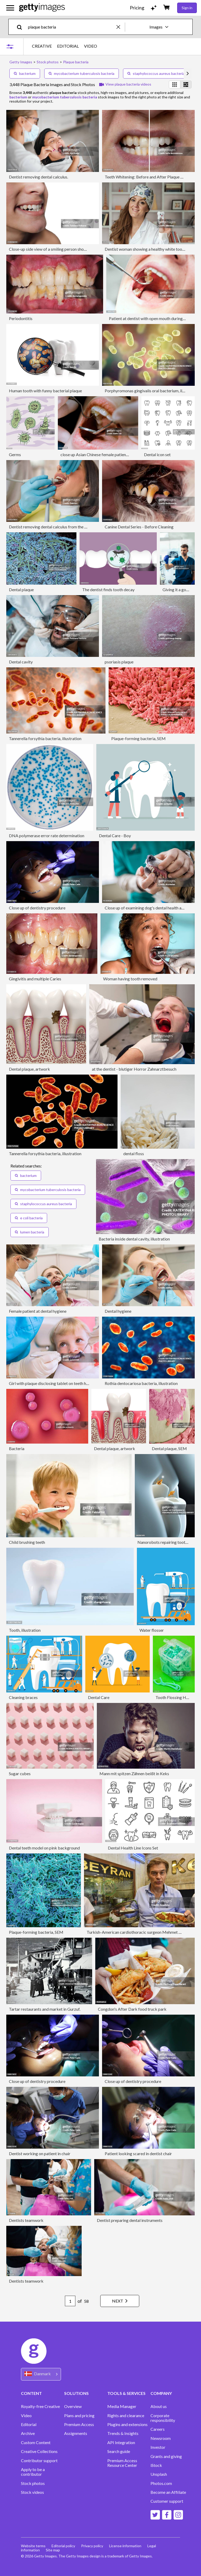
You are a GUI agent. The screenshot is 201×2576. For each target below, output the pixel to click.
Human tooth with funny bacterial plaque (45, 390)
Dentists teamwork (26, 2220)
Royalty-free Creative (40, 2406)
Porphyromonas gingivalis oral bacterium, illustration (152, 390)
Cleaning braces (23, 1697)
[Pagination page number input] (69, 2301)
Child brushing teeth (27, 1542)
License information (126, 2546)
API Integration (121, 2442)
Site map (53, 2550)
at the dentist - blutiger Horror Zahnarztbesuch (134, 1068)
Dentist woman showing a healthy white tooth (145, 249)
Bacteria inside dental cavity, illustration (134, 1238)
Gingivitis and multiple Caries (35, 978)
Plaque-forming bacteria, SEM (138, 738)
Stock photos (33, 2483)
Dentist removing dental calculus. (38, 176)
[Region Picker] (41, 2374)
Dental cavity (21, 661)
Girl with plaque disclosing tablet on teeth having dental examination (70, 1383)
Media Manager (121, 2406)
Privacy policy (93, 2546)
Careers (157, 2429)
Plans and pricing (79, 2415)
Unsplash (158, 2474)
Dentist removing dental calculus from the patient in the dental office (70, 526)
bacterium (25, 73)
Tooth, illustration (25, 1630)
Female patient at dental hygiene (37, 1311)
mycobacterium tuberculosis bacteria (81, 73)
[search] (21, 27)
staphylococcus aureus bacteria (156, 73)
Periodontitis (20, 318)
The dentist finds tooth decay (108, 589)
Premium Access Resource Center (122, 2463)
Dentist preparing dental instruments (130, 2220)
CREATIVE (42, 46)
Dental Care (98, 1697)
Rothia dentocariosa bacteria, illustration (141, 1383)
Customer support (166, 2501)
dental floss (133, 1153)
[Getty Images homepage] (42, 7)
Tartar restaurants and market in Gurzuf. (44, 2009)
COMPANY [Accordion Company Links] (161, 2393)
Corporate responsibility (162, 2418)
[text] (71, 27)
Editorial (28, 2424)
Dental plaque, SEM (169, 1448)
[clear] (120, 27)
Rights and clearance (125, 2415)
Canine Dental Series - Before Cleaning (139, 526)
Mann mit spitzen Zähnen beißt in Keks (134, 1773)
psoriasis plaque (119, 661)
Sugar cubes (20, 1773)
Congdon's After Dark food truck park (132, 2009)
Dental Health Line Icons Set (133, 1847)
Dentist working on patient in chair (39, 2153)
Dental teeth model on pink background (44, 1847)
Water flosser (151, 1630)
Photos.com (161, 2483)
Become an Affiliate (168, 2492)
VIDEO (90, 46)
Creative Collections (39, 2451)
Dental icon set (157, 454)
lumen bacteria (29, 1232)
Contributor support (39, 2460)
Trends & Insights (122, 2433)
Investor (157, 2447)
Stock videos (32, 2492)
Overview (73, 2406)
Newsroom (160, 2438)
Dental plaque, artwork (29, 1068)
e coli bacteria (29, 1218)
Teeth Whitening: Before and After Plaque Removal (150, 176)
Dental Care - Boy (115, 835)
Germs (15, 454)
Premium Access (79, 2424)
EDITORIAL (68, 46)
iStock (156, 2465)
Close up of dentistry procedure (37, 907)
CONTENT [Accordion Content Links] (31, 2393)
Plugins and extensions (127, 2424)
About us (158, 2406)
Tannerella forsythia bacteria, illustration (45, 738)
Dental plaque (21, 589)
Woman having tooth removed (130, 978)
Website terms (33, 2546)
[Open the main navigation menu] (10, 8)
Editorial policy (63, 2546)
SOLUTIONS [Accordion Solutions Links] (76, 2393)
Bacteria (16, 1448)
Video (26, 2415)
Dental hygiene (118, 1311)
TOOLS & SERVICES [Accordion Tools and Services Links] (126, 2393)
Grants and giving (166, 2456)
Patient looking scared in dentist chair (138, 2153)
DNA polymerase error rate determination (46, 835)
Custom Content (36, 2442)
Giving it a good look (181, 589)
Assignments (75, 2433)
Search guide (118, 2451)
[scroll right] (188, 74)
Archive (28, 2433)
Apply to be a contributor (33, 2472)
